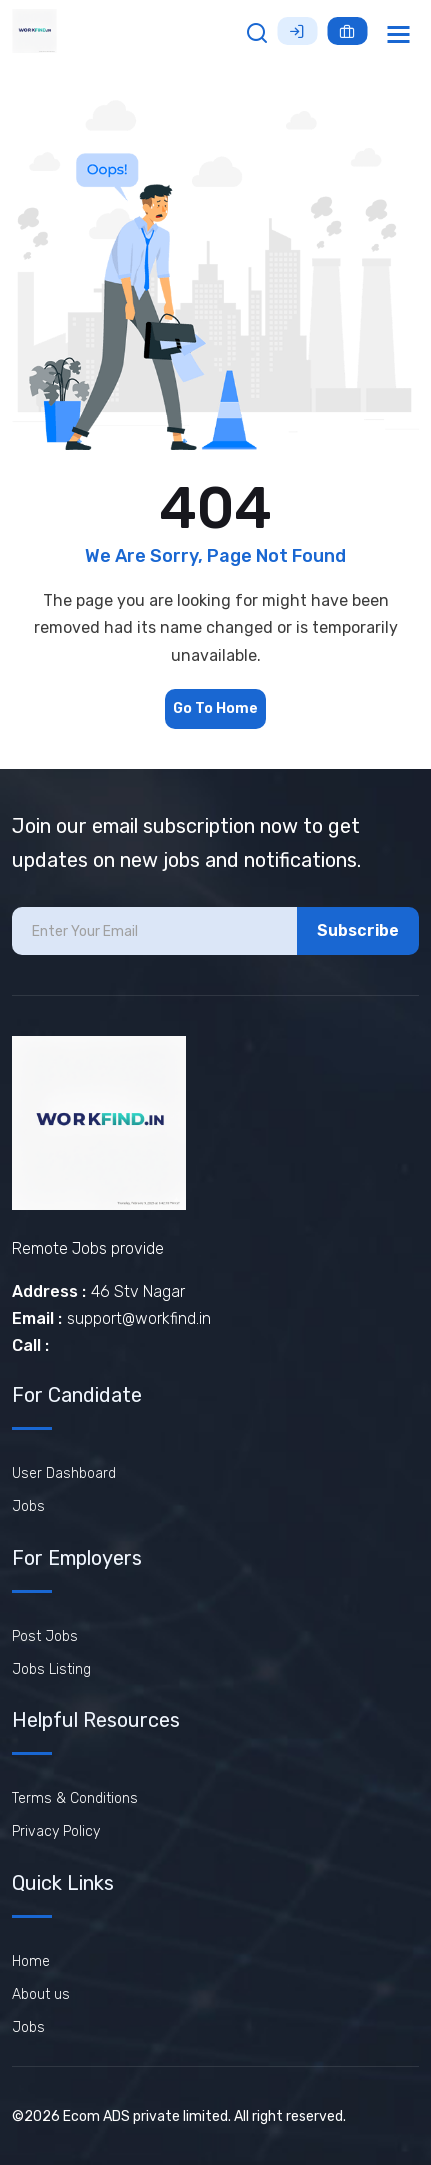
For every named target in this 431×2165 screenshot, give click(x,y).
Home (31, 1961)
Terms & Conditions (75, 1798)
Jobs (28, 1506)
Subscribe (358, 930)
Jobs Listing (51, 1669)
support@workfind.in (139, 1318)
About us (41, 1994)
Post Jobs (45, 1636)
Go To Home (215, 708)
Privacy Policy (56, 1831)
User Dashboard (64, 1473)
